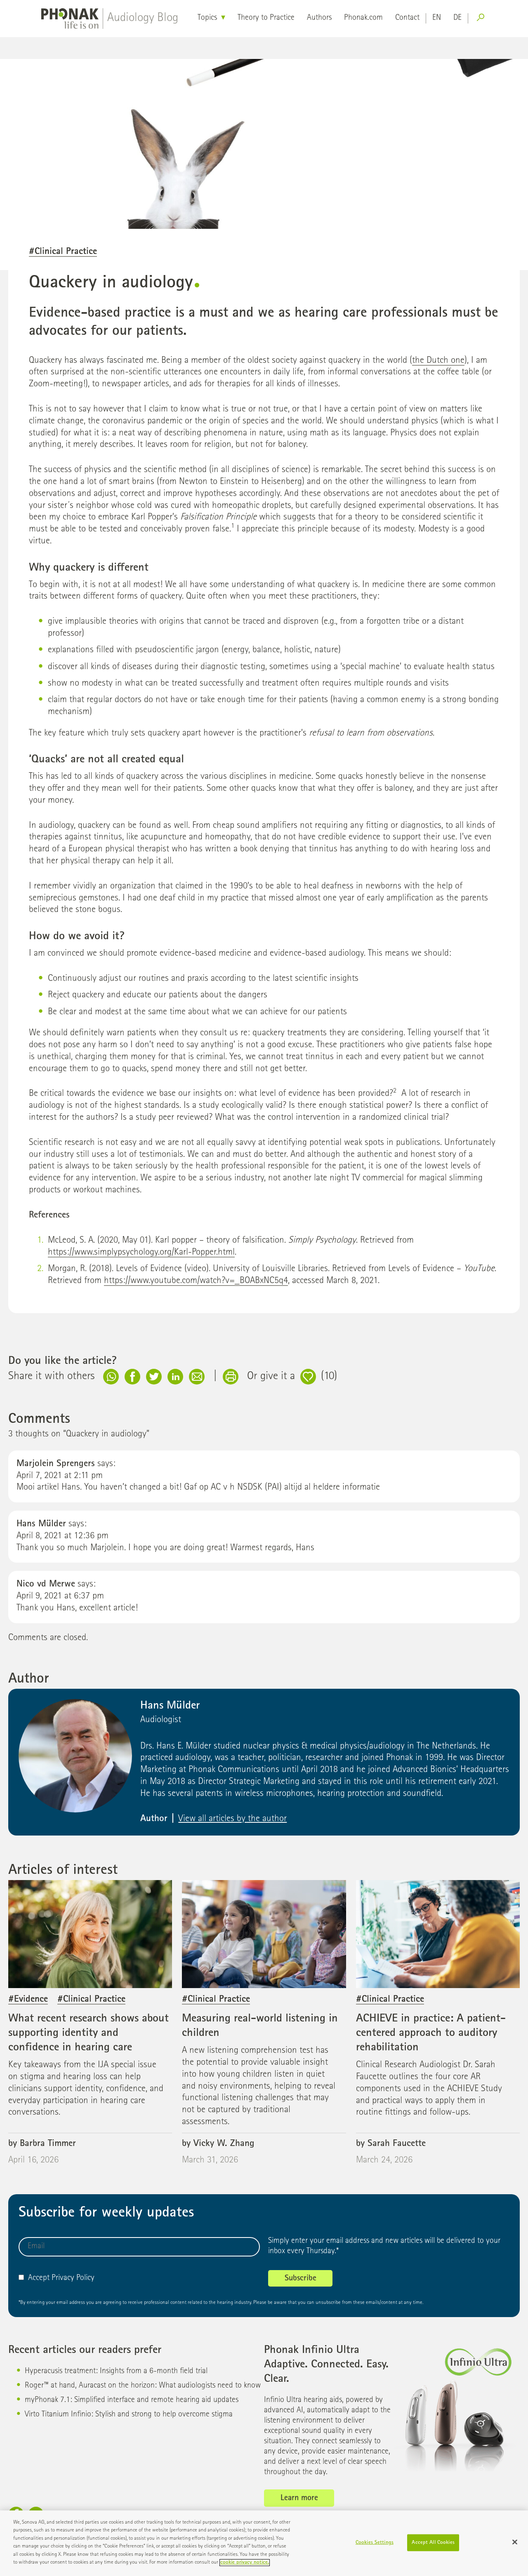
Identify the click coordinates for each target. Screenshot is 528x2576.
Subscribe (300, 2279)
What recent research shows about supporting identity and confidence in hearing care (88, 2033)
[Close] (515, 2546)
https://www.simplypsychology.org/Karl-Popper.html (141, 1252)
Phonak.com (363, 18)
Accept (34, 2278)
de (457, 18)
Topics (207, 18)
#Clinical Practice (63, 252)
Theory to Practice (266, 18)
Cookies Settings (375, 2546)
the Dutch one (438, 361)
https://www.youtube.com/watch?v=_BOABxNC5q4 (196, 1281)
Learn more (299, 2498)
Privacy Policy (73, 2278)
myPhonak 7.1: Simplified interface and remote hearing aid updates (131, 2400)
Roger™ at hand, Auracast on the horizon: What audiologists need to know (143, 2386)
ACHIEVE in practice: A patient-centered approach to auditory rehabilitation (431, 2033)
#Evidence (28, 2000)
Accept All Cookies (433, 2546)
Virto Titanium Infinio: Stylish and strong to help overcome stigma (129, 2415)
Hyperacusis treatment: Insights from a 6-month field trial (116, 2371)
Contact (407, 18)
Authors (319, 18)
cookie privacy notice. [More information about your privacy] (244, 2566)
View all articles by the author (232, 1819)
